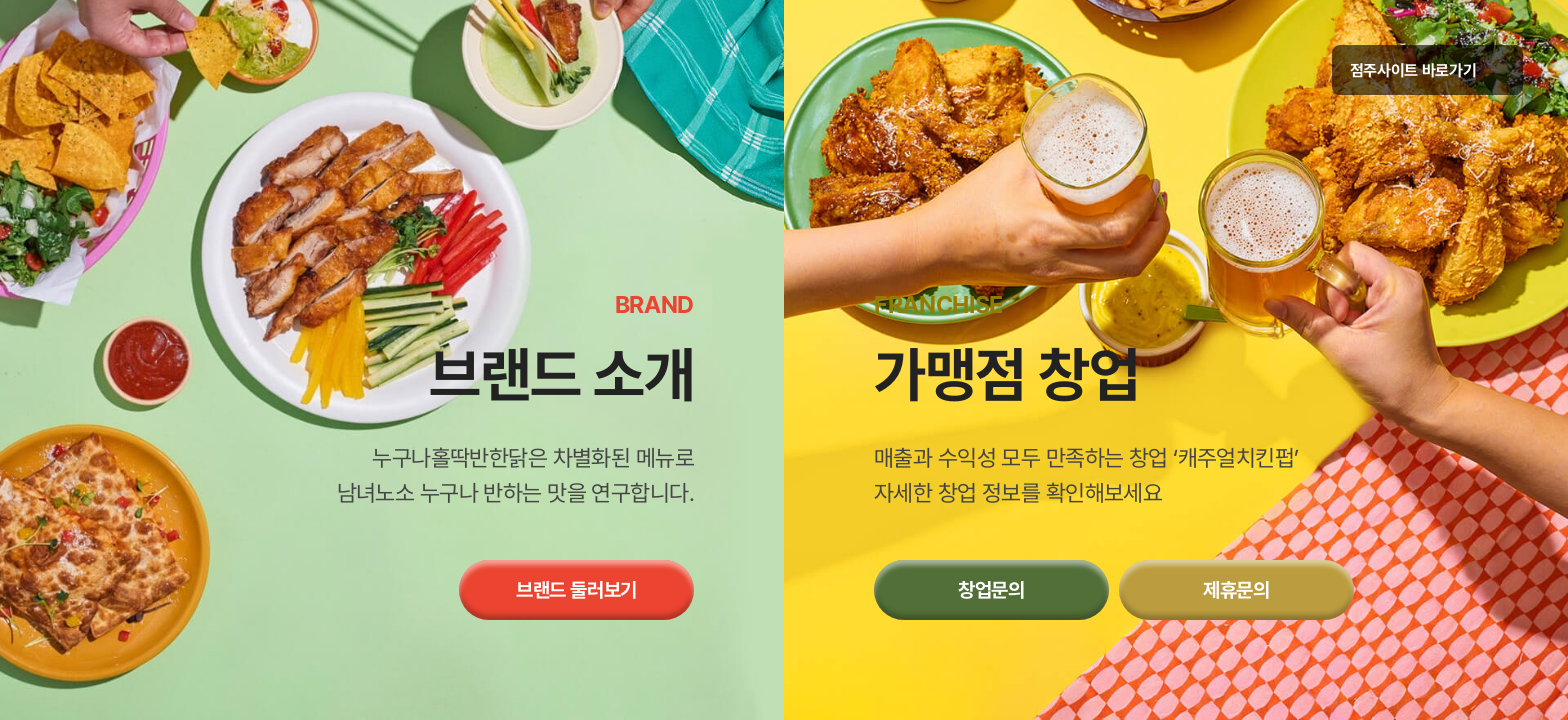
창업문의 (991, 590)
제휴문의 (1236, 590)
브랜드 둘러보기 (576, 590)
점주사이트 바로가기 (1427, 70)
